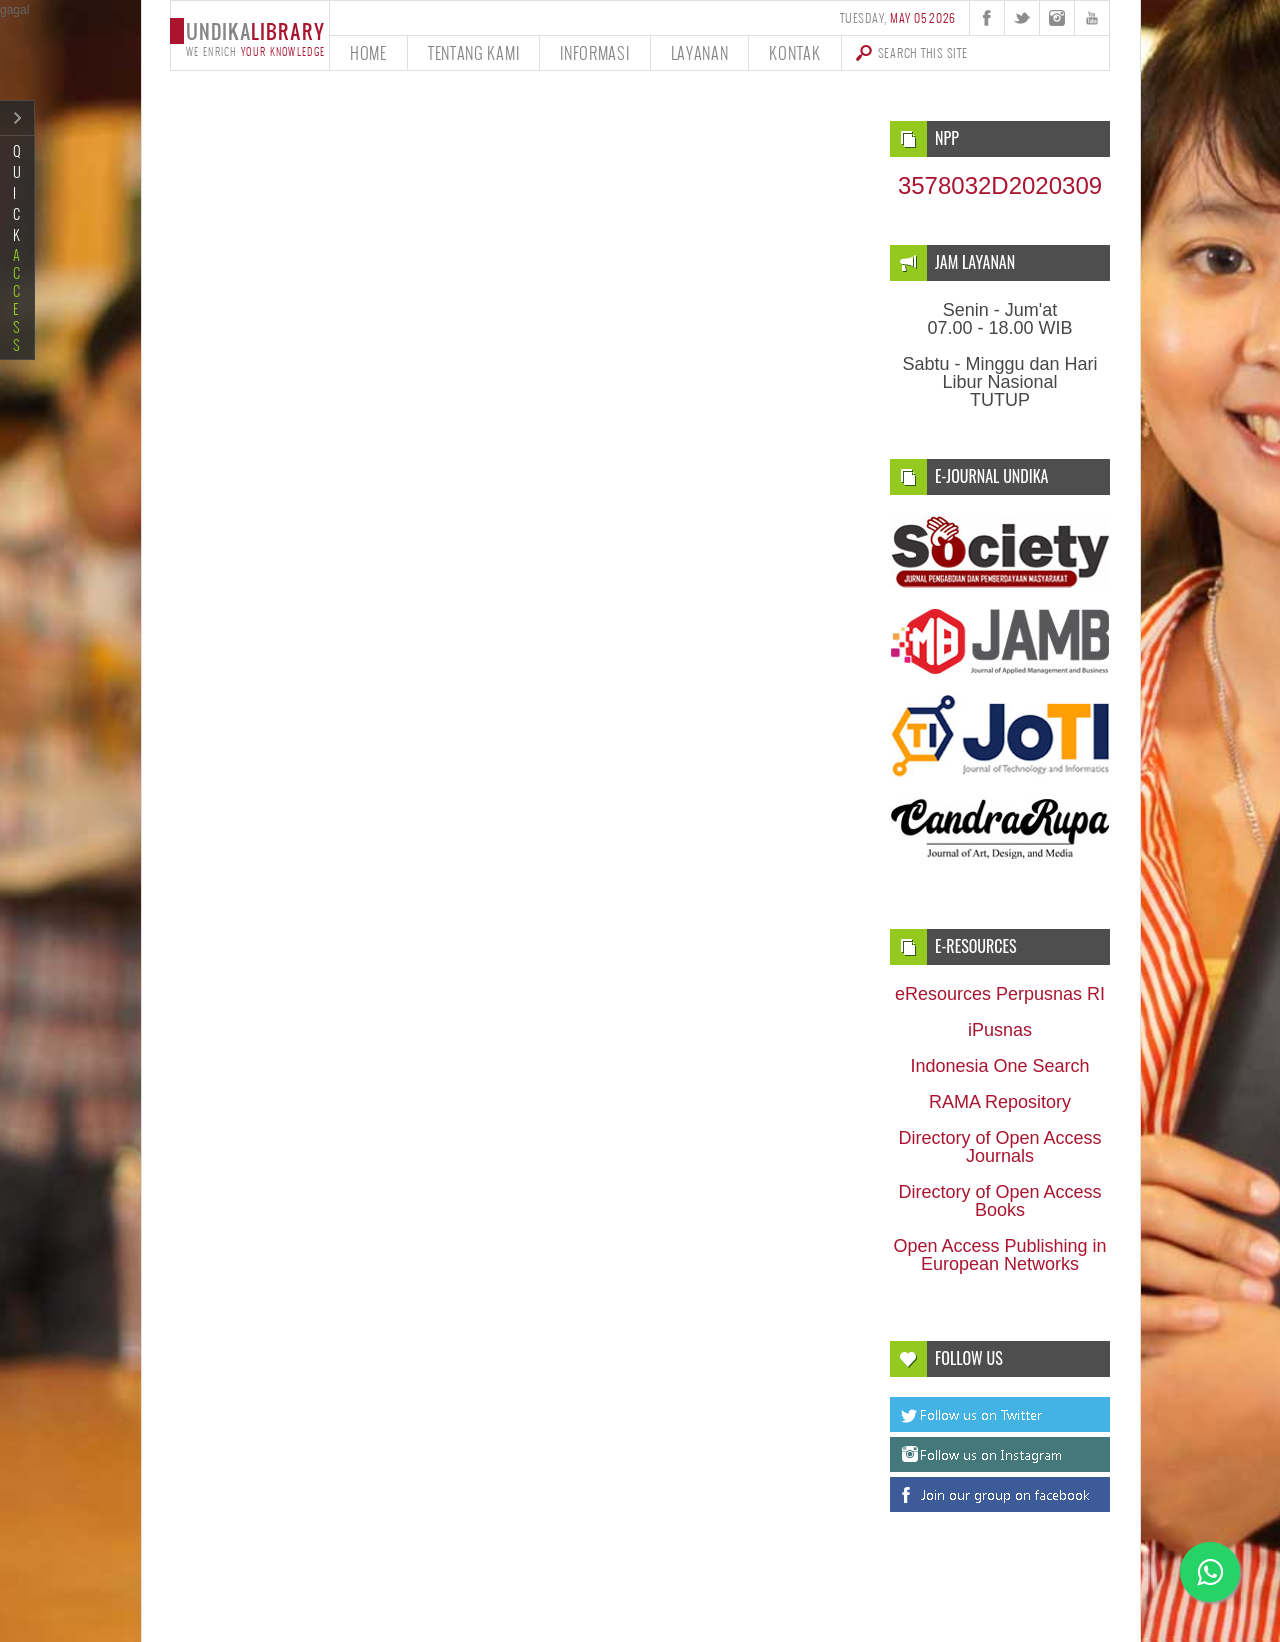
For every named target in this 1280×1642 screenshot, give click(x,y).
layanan (700, 52)
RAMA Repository (1000, 1102)
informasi (594, 52)
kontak (794, 52)
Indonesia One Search (999, 1066)
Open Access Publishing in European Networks (999, 1255)
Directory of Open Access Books (999, 1201)
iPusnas (1000, 1030)
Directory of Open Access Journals (999, 1147)
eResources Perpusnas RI (1000, 994)
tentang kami (473, 52)
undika (249, 37)
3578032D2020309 (1000, 185)
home (368, 52)
